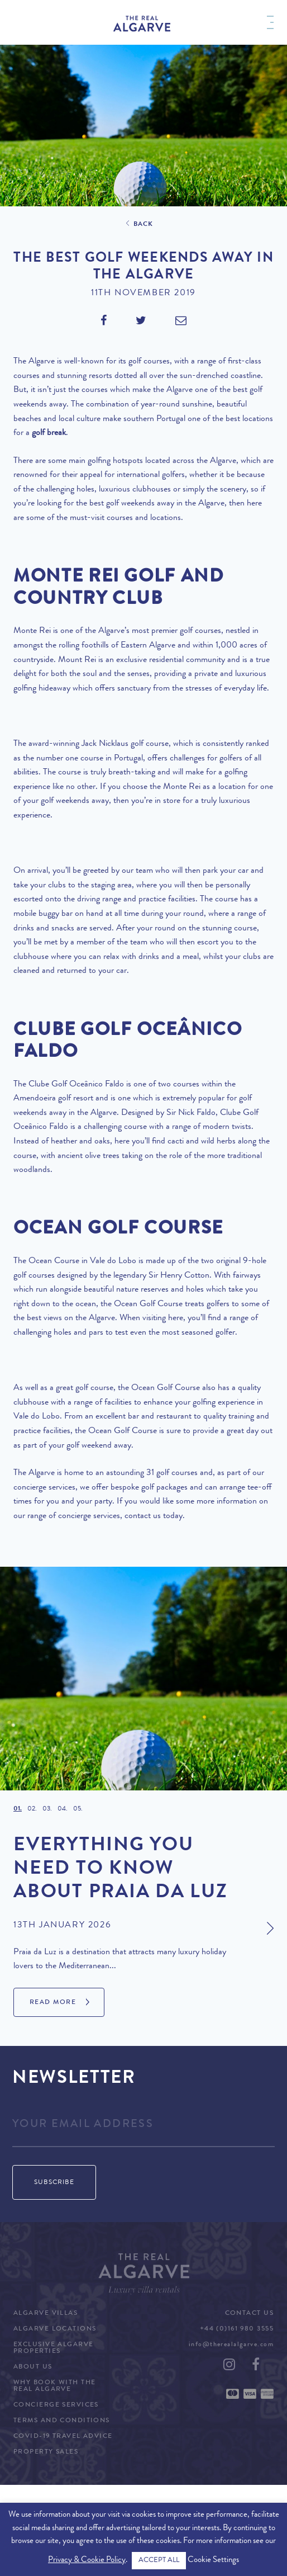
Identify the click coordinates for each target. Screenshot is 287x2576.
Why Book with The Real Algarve (54, 2386)
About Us (32, 2367)
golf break (49, 433)
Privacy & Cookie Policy (87, 2560)
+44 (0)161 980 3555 (237, 2329)
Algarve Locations (54, 2329)
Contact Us (249, 2313)
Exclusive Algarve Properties (53, 2348)
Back (143, 224)
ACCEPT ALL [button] (158, 2560)
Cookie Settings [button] (213, 2560)
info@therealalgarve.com (231, 2345)
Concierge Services (56, 2405)
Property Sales (45, 2452)
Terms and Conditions (61, 2421)
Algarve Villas (45, 2313)
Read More (53, 2003)
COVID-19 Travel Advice (63, 2436)
